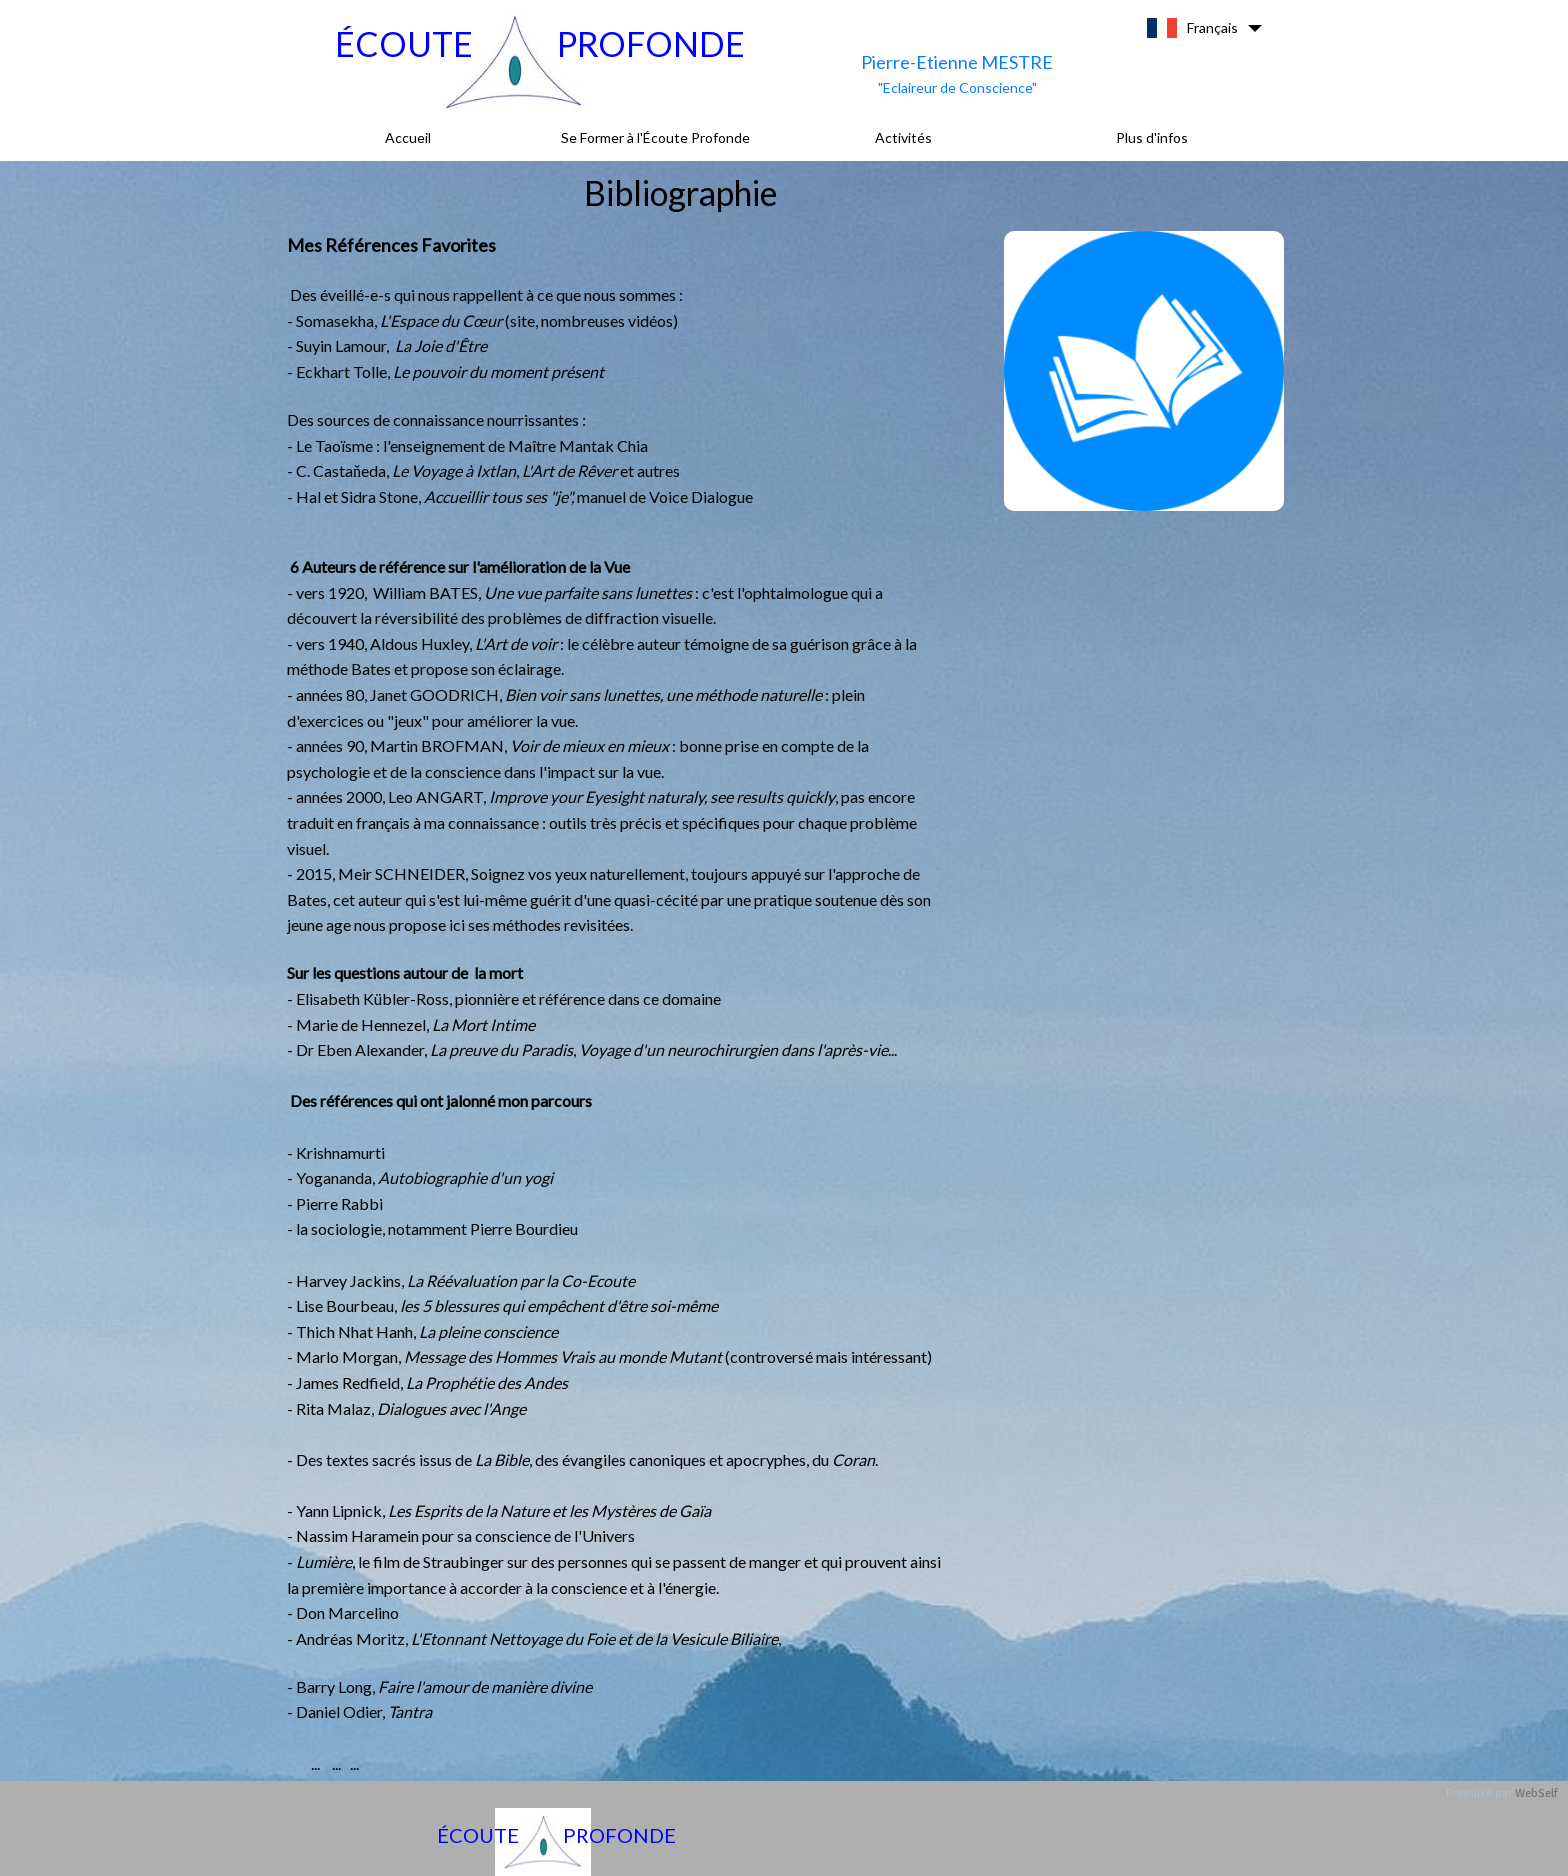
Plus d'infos (1152, 137)
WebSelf (1536, 1793)
